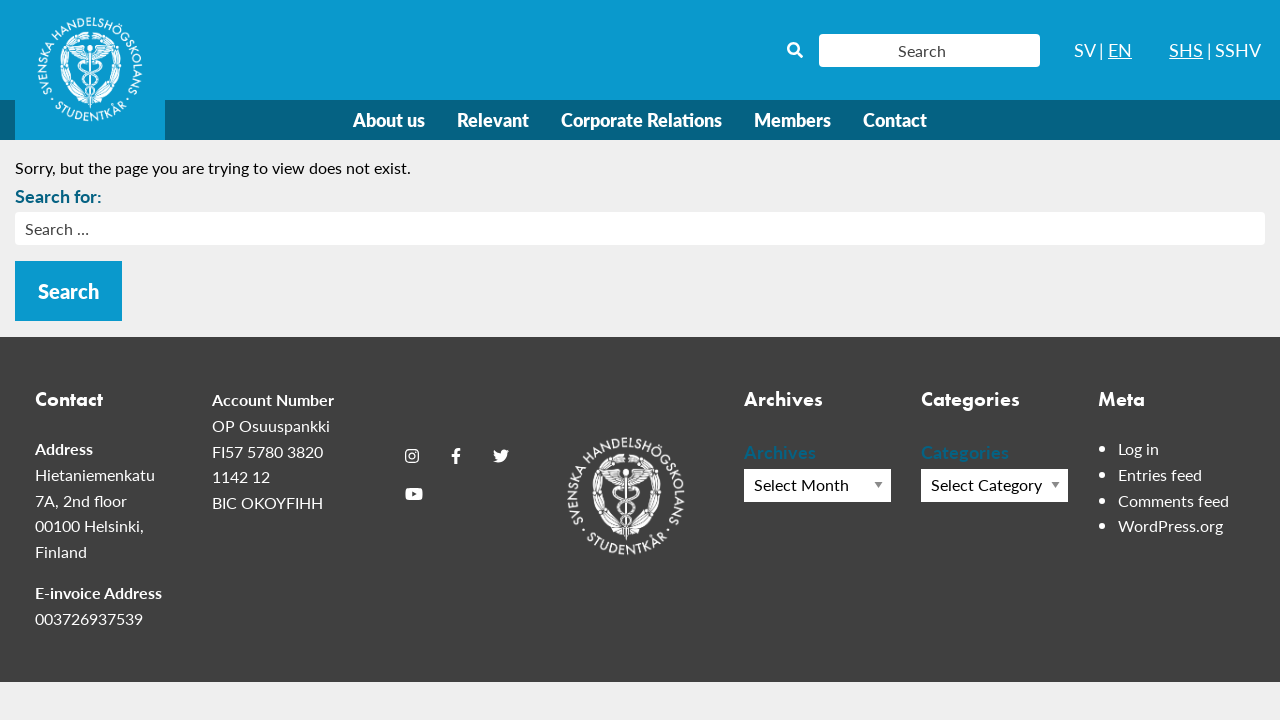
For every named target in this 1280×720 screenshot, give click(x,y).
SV (1085, 49)
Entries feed (1160, 474)
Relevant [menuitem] (493, 119)
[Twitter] (501, 455)
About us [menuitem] (389, 119)
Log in (1138, 448)
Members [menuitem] (792, 119)
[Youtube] (414, 494)
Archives (780, 451)
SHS (1186, 49)
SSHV (1238, 49)
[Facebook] (456, 455)
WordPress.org (1170, 525)
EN (1120, 49)
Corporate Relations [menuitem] (641, 119)
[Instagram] (412, 455)
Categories (965, 451)
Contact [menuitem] (895, 119)
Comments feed (1173, 500)
